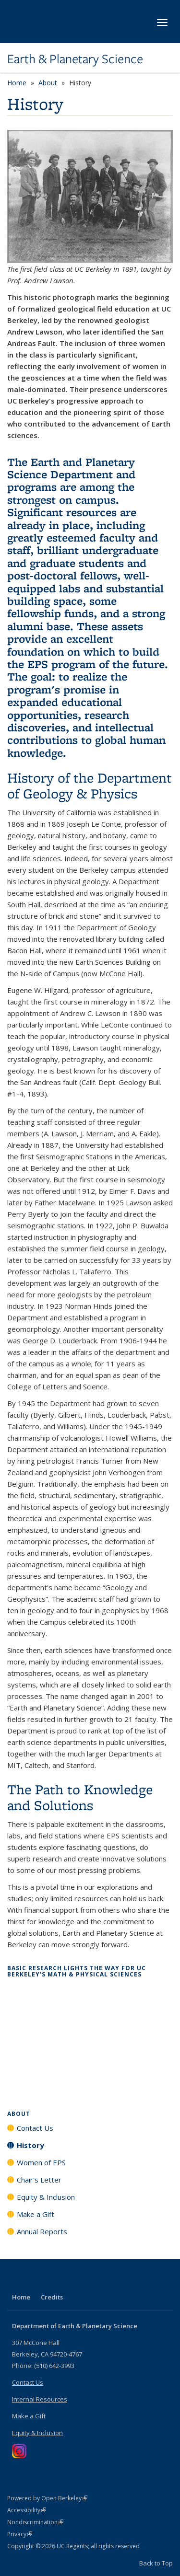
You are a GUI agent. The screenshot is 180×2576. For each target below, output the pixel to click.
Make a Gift (35, 2214)
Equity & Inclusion (46, 2197)
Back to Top (156, 2563)
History (30, 2145)
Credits (52, 2297)
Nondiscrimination (35, 2522)
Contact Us (35, 2128)
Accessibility (26, 2510)
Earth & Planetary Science (75, 59)
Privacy (19, 2534)
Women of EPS (41, 2162)
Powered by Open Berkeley (47, 2498)
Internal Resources (39, 2399)
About (47, 82)
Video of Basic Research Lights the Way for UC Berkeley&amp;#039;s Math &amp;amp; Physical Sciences (90, 2036)
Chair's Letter (39, 2179)
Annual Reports (42, 2231)
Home (16, 82)
